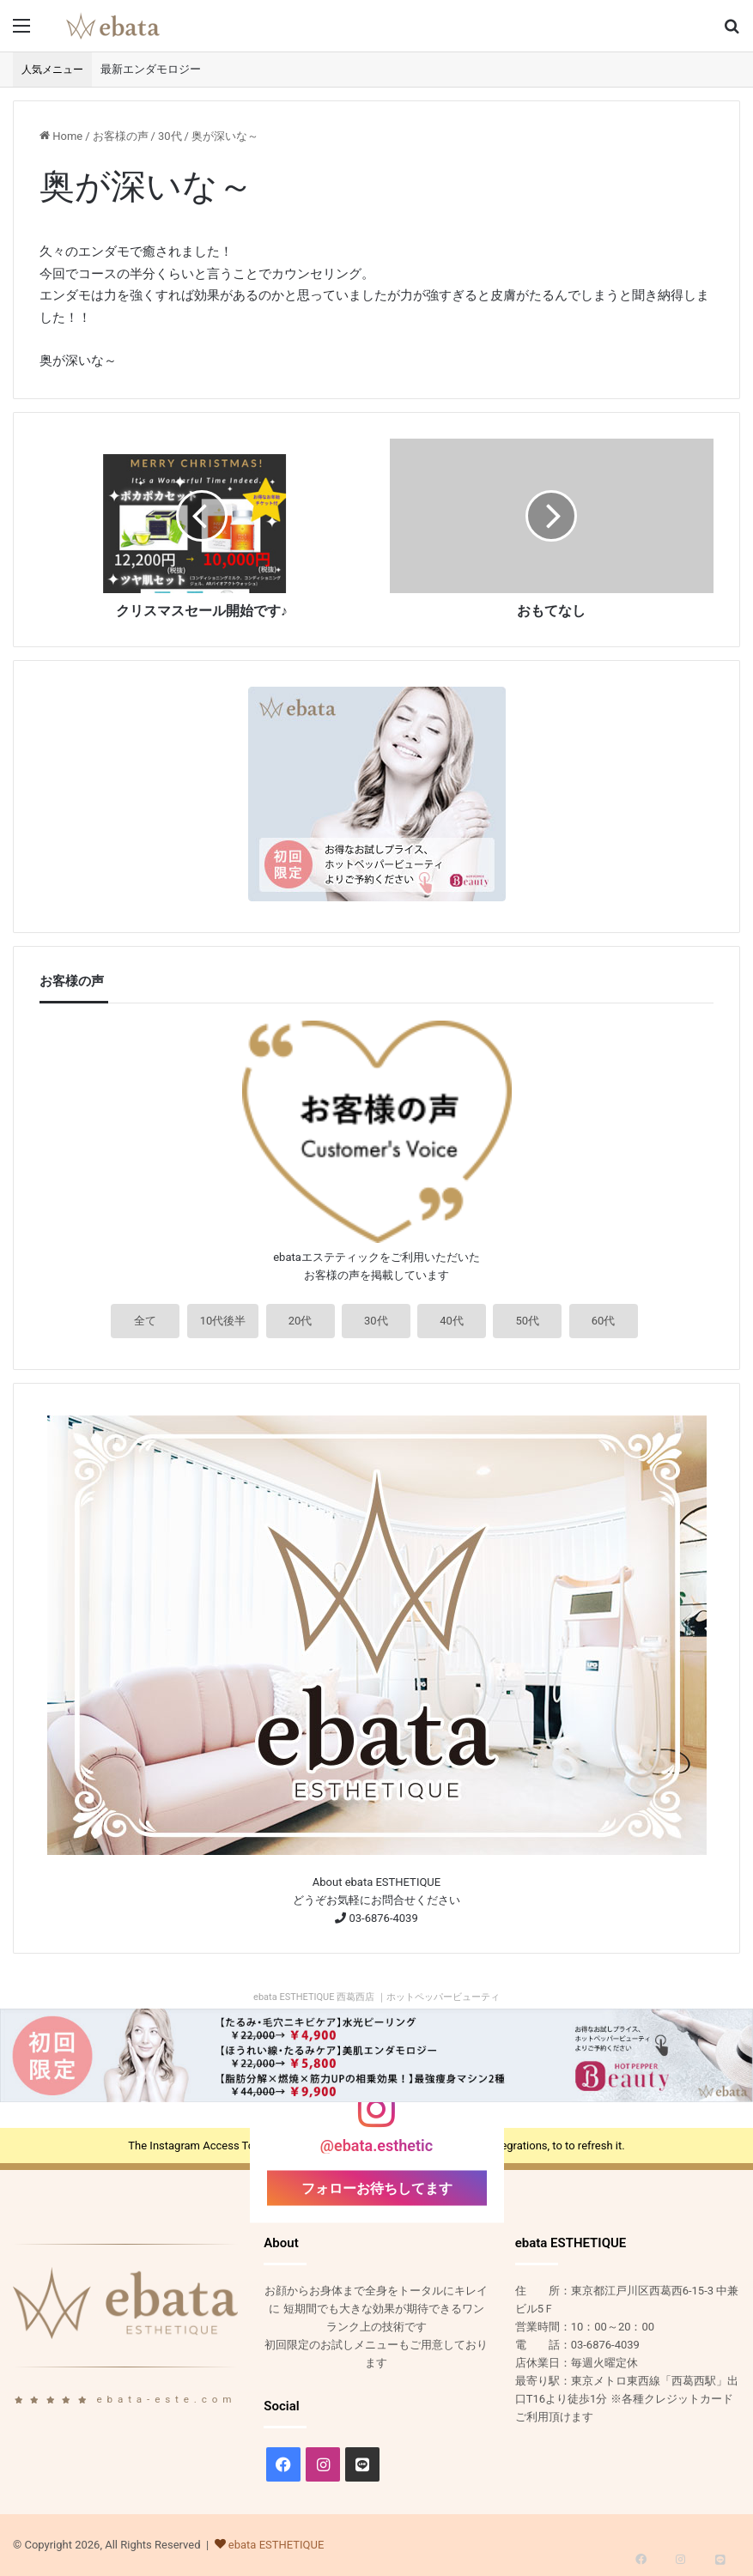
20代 (300, 1320)
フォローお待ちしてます (376, 2187)
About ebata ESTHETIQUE (376, 1882)
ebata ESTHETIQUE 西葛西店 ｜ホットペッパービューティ (376, 1997)
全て (145, 1320)
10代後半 (223, 1320)
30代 (170, 136)
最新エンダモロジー (150, 69)
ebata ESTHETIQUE (276, 2544)
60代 (604, 1320)
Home (60, 136)
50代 (527, 1320)
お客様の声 (121, 136)
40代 (452, 1320)
